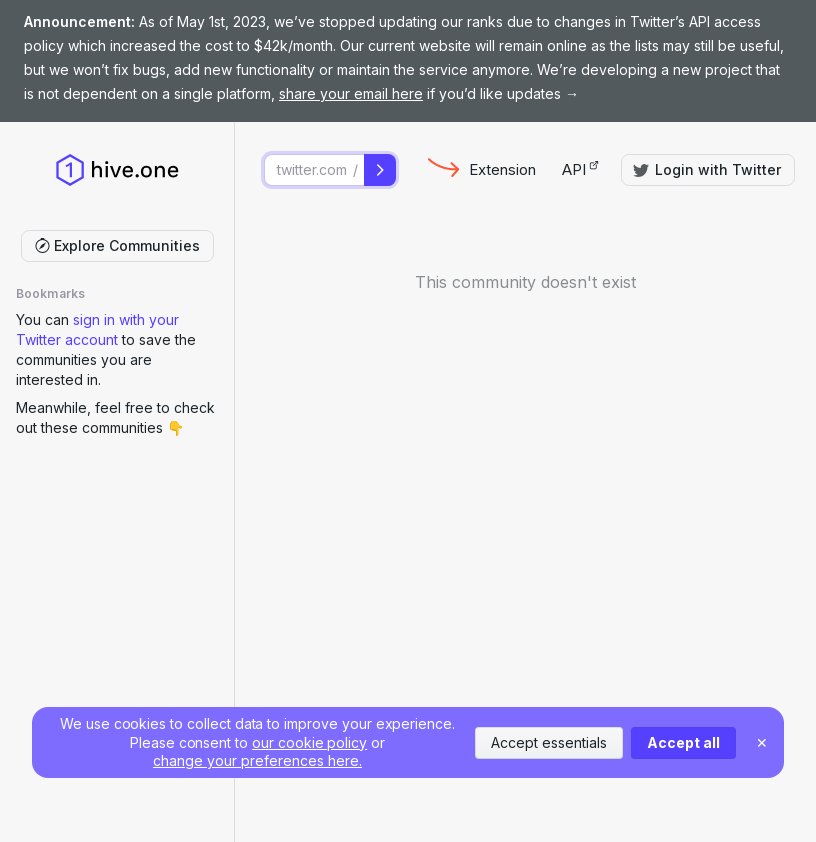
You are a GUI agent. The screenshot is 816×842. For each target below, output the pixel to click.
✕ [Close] (762, 742)
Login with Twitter (707, 169)
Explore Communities (117, 245)
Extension (502, 169)
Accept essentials (549, 742)
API (580, 169)
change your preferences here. (257, 760)
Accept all (683, 742)
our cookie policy (309, 742)
